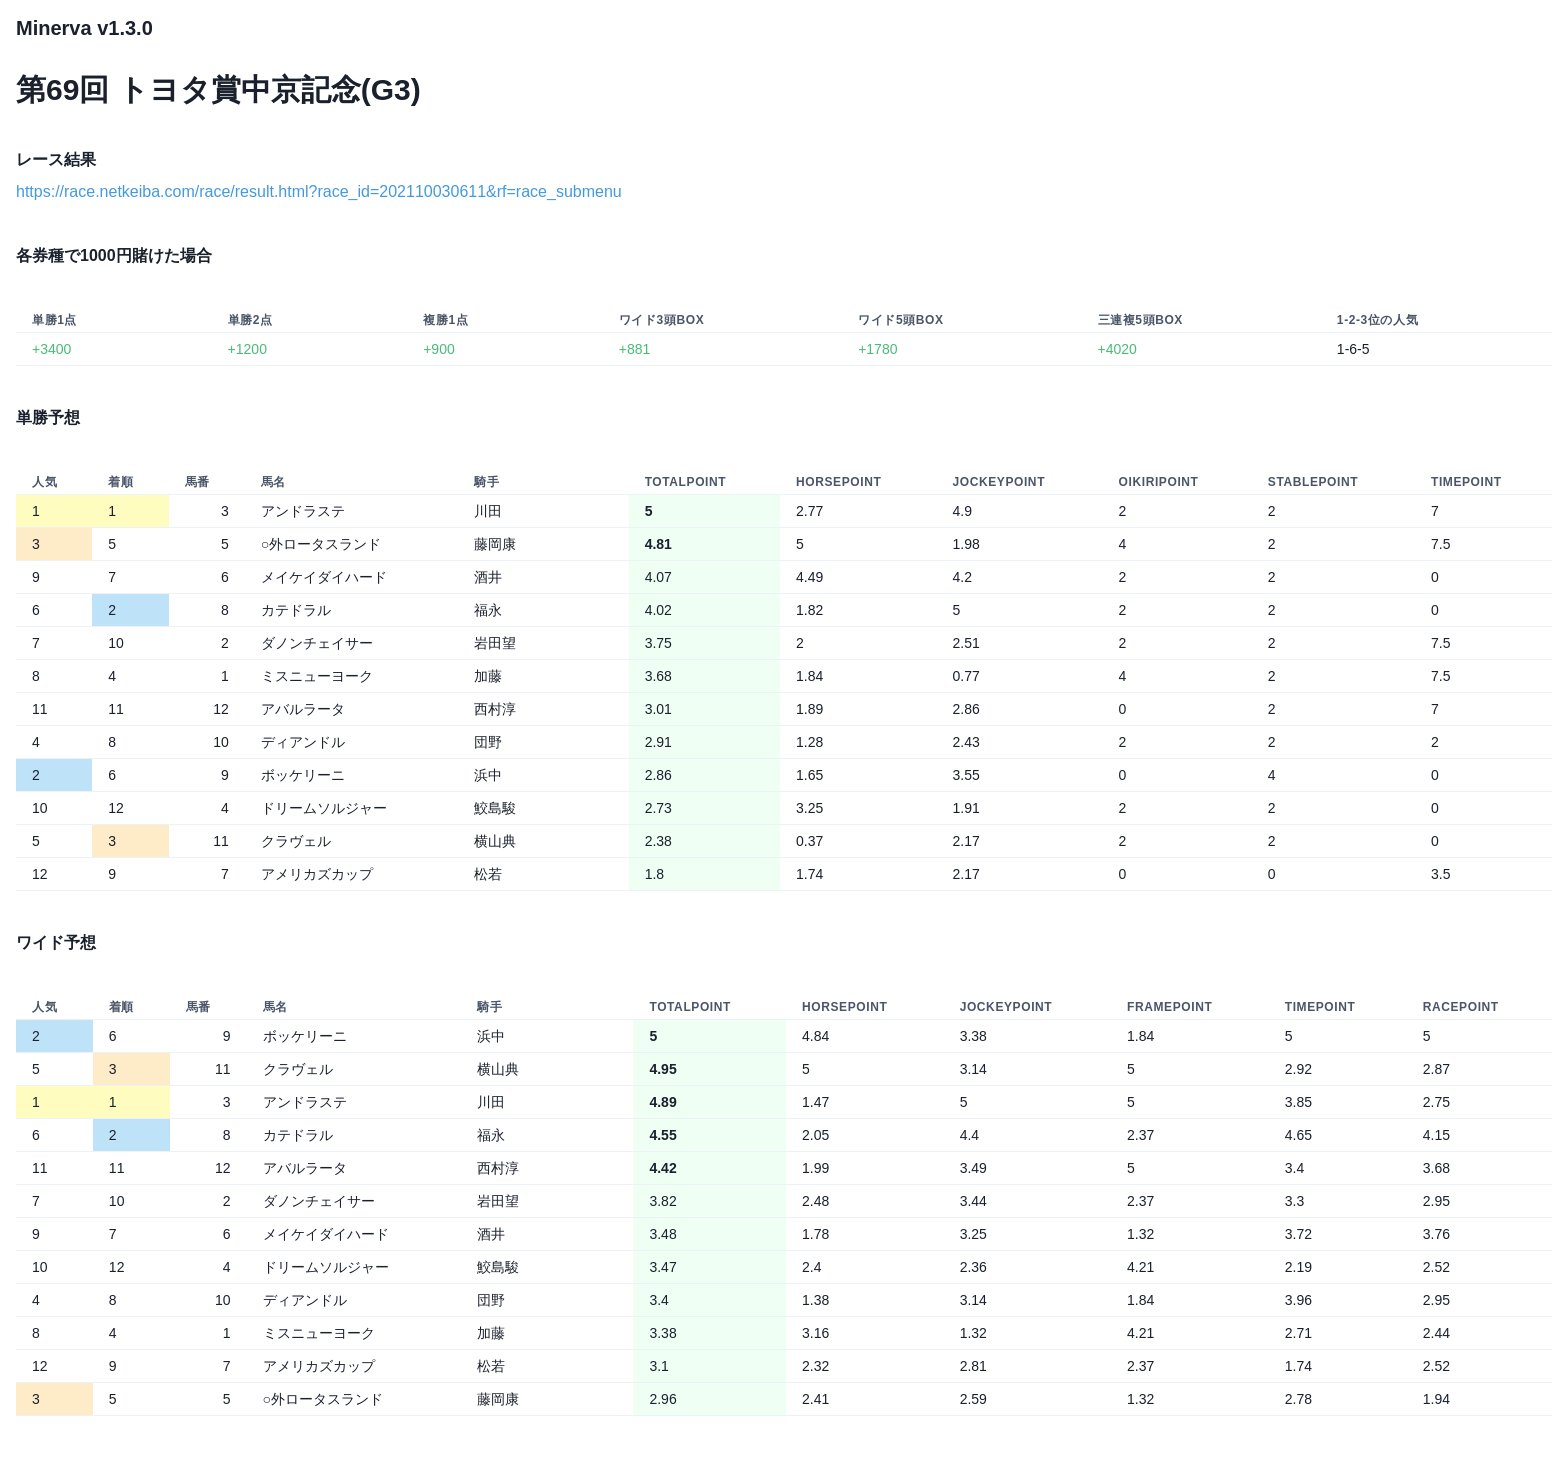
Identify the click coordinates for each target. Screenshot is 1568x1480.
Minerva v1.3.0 (84, 28)
